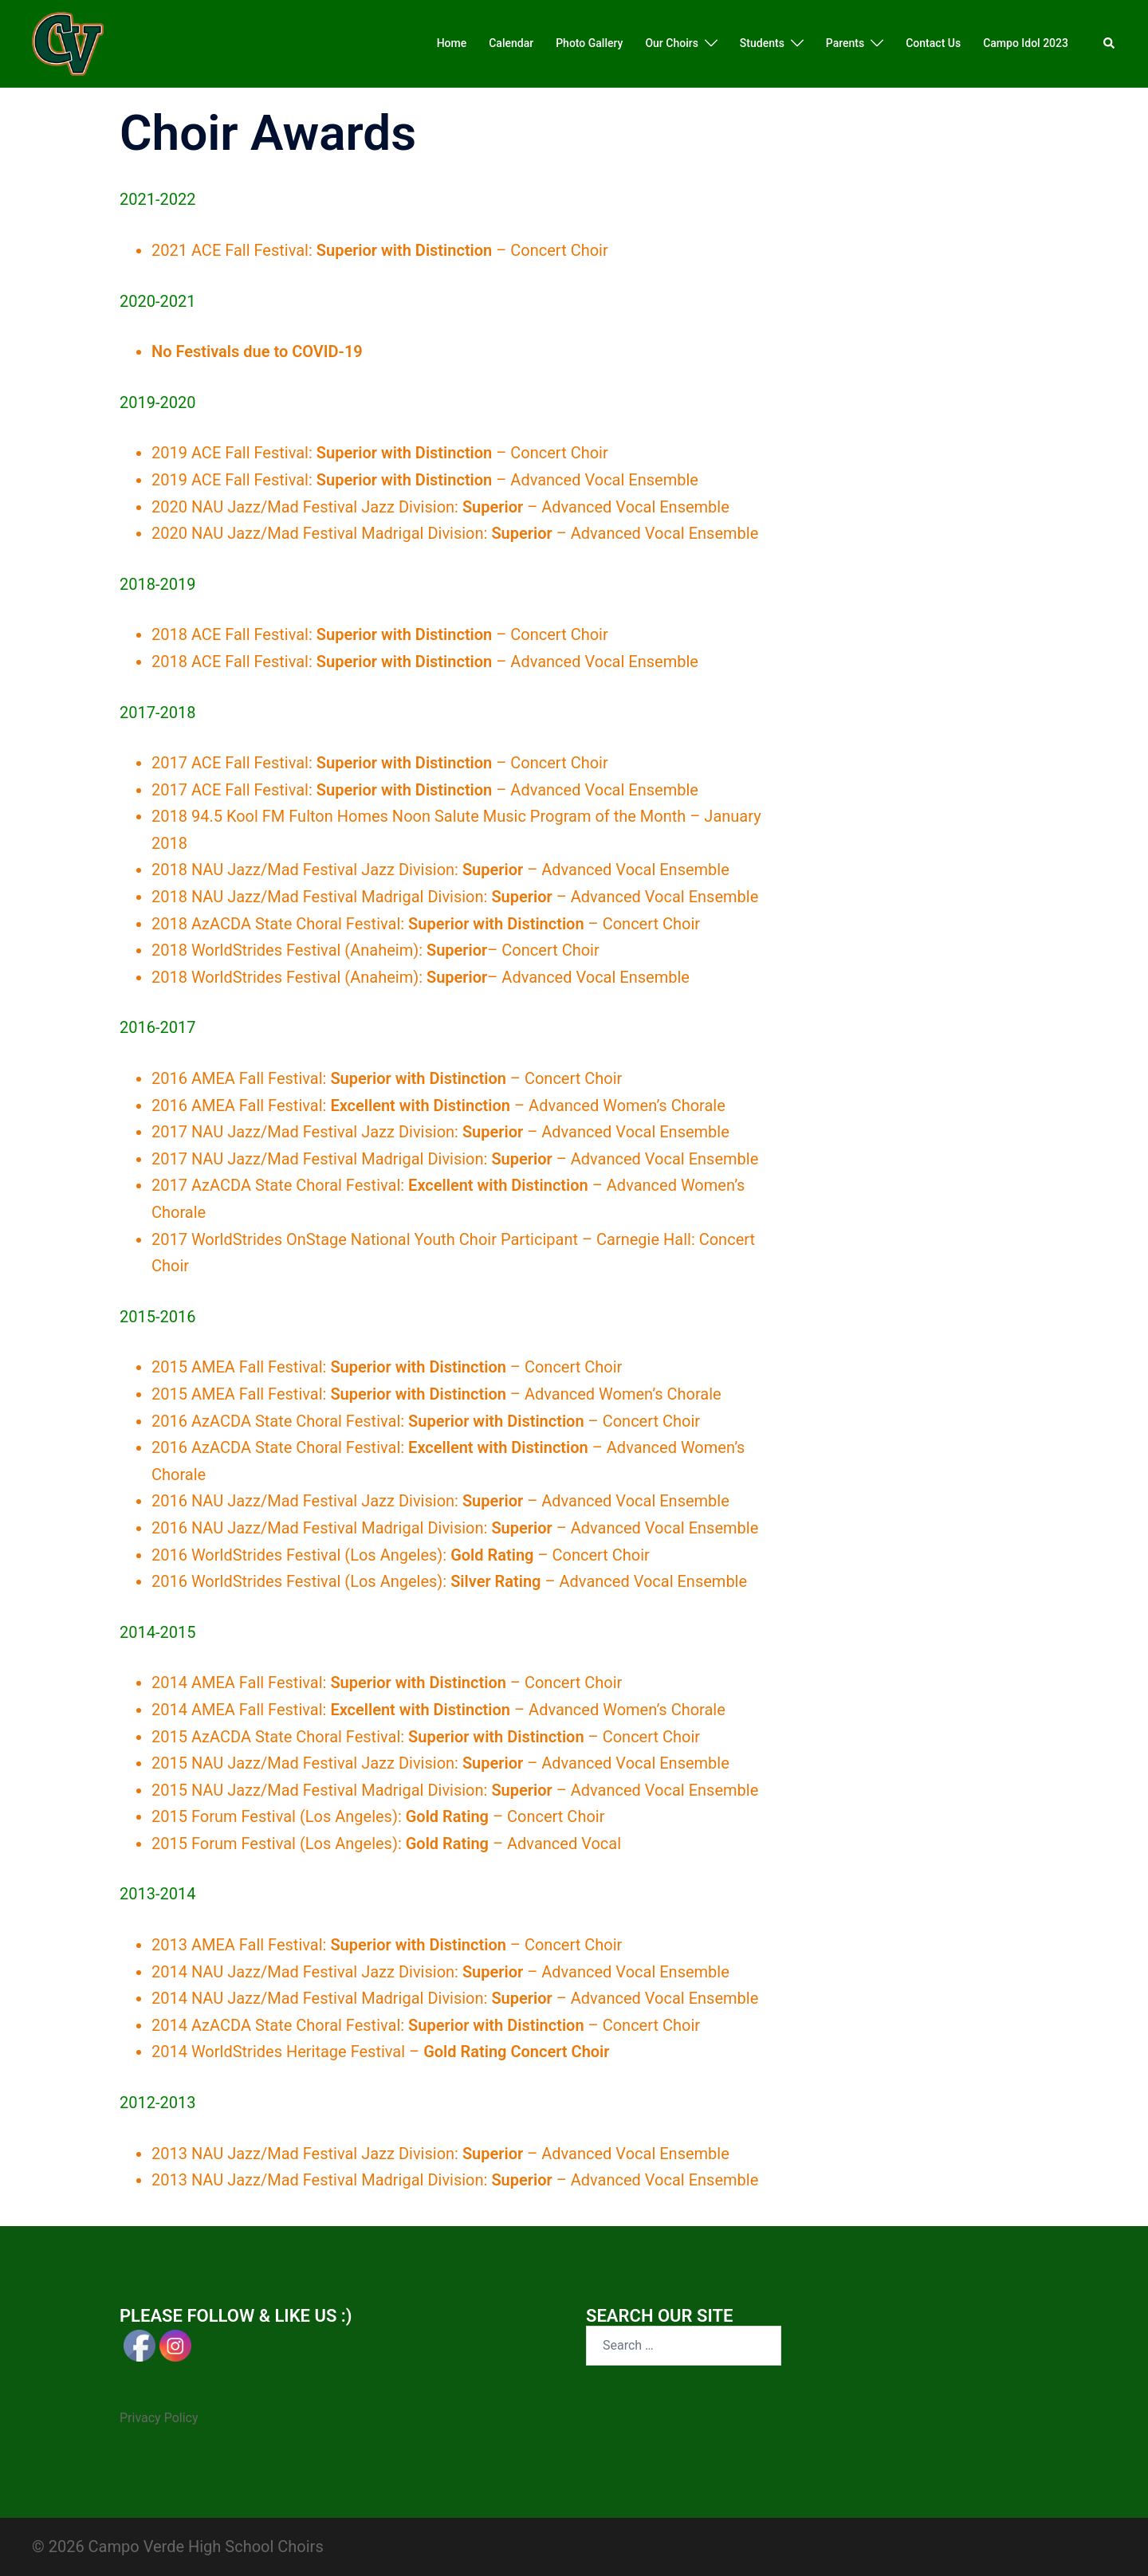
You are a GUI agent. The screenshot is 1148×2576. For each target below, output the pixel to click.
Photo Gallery (589, 43)
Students (762, 43)
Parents (845, 43)
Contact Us (933, 43)
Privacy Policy (159, 2417)
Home (452, 43)
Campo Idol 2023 (1025, 43)
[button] (1109, 43)
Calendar (511, 43)
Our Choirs (671, 43)
